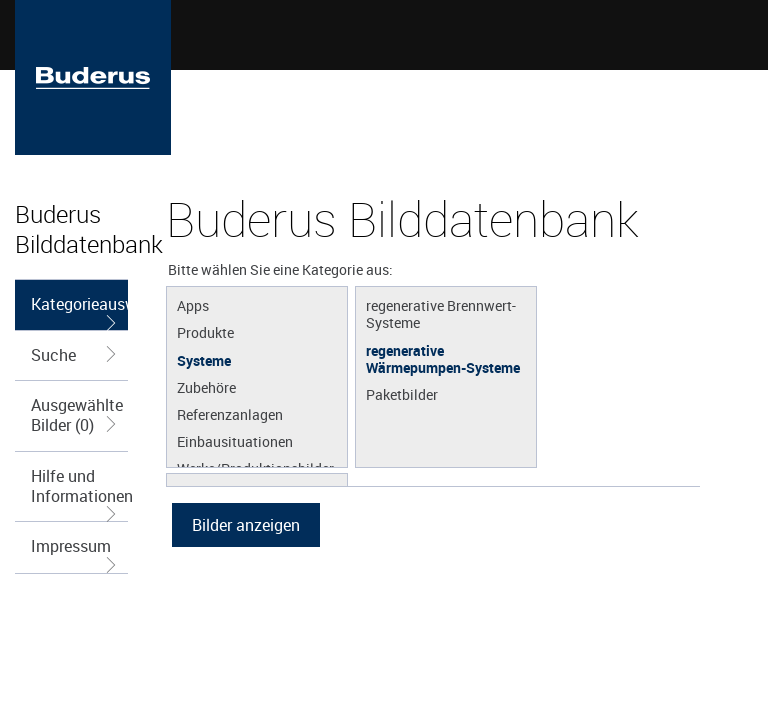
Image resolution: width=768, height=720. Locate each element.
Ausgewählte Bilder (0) (77, 415)
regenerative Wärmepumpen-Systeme (443, 358)
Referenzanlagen (230, 414)
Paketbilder (402, 394)
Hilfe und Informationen (79, 493)
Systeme (204, 360)
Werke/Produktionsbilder (255, 468)
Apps (193, 305)
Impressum (75, 553)
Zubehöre (206, 387)
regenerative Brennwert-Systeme (441, 313)
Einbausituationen (235, 441)
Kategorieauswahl (79, 311)
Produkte (205, 332)
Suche (75, 355)
